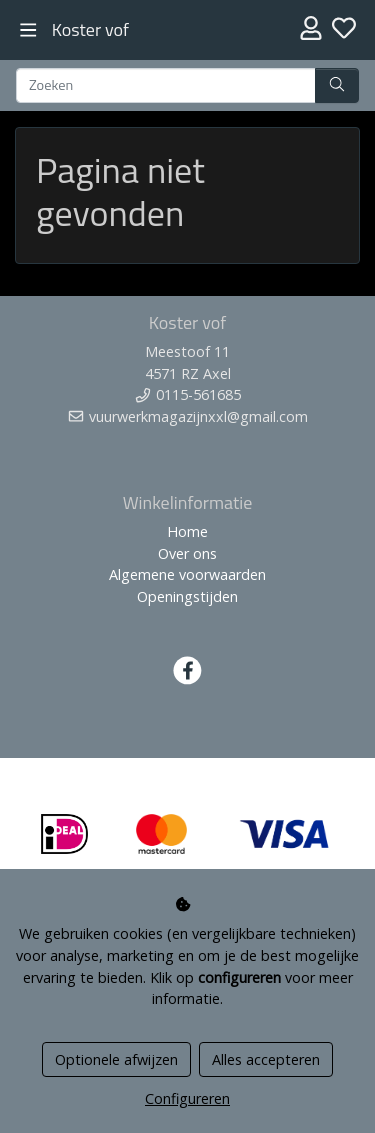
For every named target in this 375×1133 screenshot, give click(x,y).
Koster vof (90, 29)
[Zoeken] (166, 86)
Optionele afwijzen (116, 1059)
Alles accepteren (266, 1059)
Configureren (187, 1098)
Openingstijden (187, 596)
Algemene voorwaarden (187, 574)
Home (187, 531)
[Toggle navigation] (28, 30)
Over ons (187, 553)
